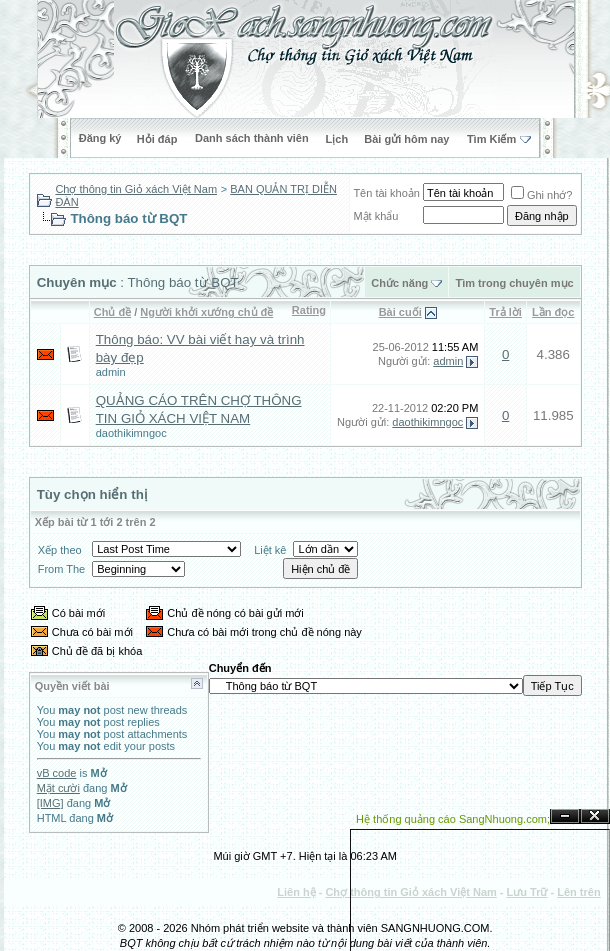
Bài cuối (400, 312)
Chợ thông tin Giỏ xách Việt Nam (136, 189)
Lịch (337, 139)
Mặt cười (58, 788)
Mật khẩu (375, 216)
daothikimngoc (131, 433)
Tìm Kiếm (491, 139)
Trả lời (505, 312)
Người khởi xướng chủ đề (206, 312)
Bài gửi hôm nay (406, 139)
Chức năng (399, 283)
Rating (309, 310)
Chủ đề (112, 312)
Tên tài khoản (386, 193)
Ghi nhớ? (542, 195)
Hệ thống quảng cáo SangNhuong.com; (453, 819)
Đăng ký (100, 138)
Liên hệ (296, 892)
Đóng (595, 816)
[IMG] (50, 803)
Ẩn (565, 816)
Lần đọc (553, 312)
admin (111, 372)
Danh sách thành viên (252, 138)
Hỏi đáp (157, 139)
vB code (57, 773)
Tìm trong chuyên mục (514, 283)
